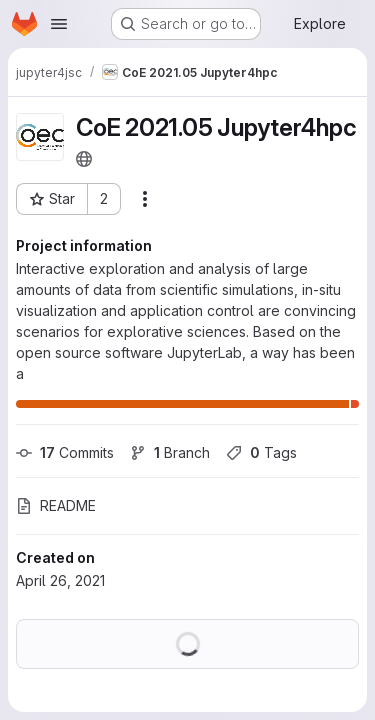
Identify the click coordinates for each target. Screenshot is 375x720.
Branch (170, 452)
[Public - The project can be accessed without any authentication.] (84, 159)
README (56, 505)
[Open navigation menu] (59, 24)
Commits (65, 452)
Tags (261, 452)
